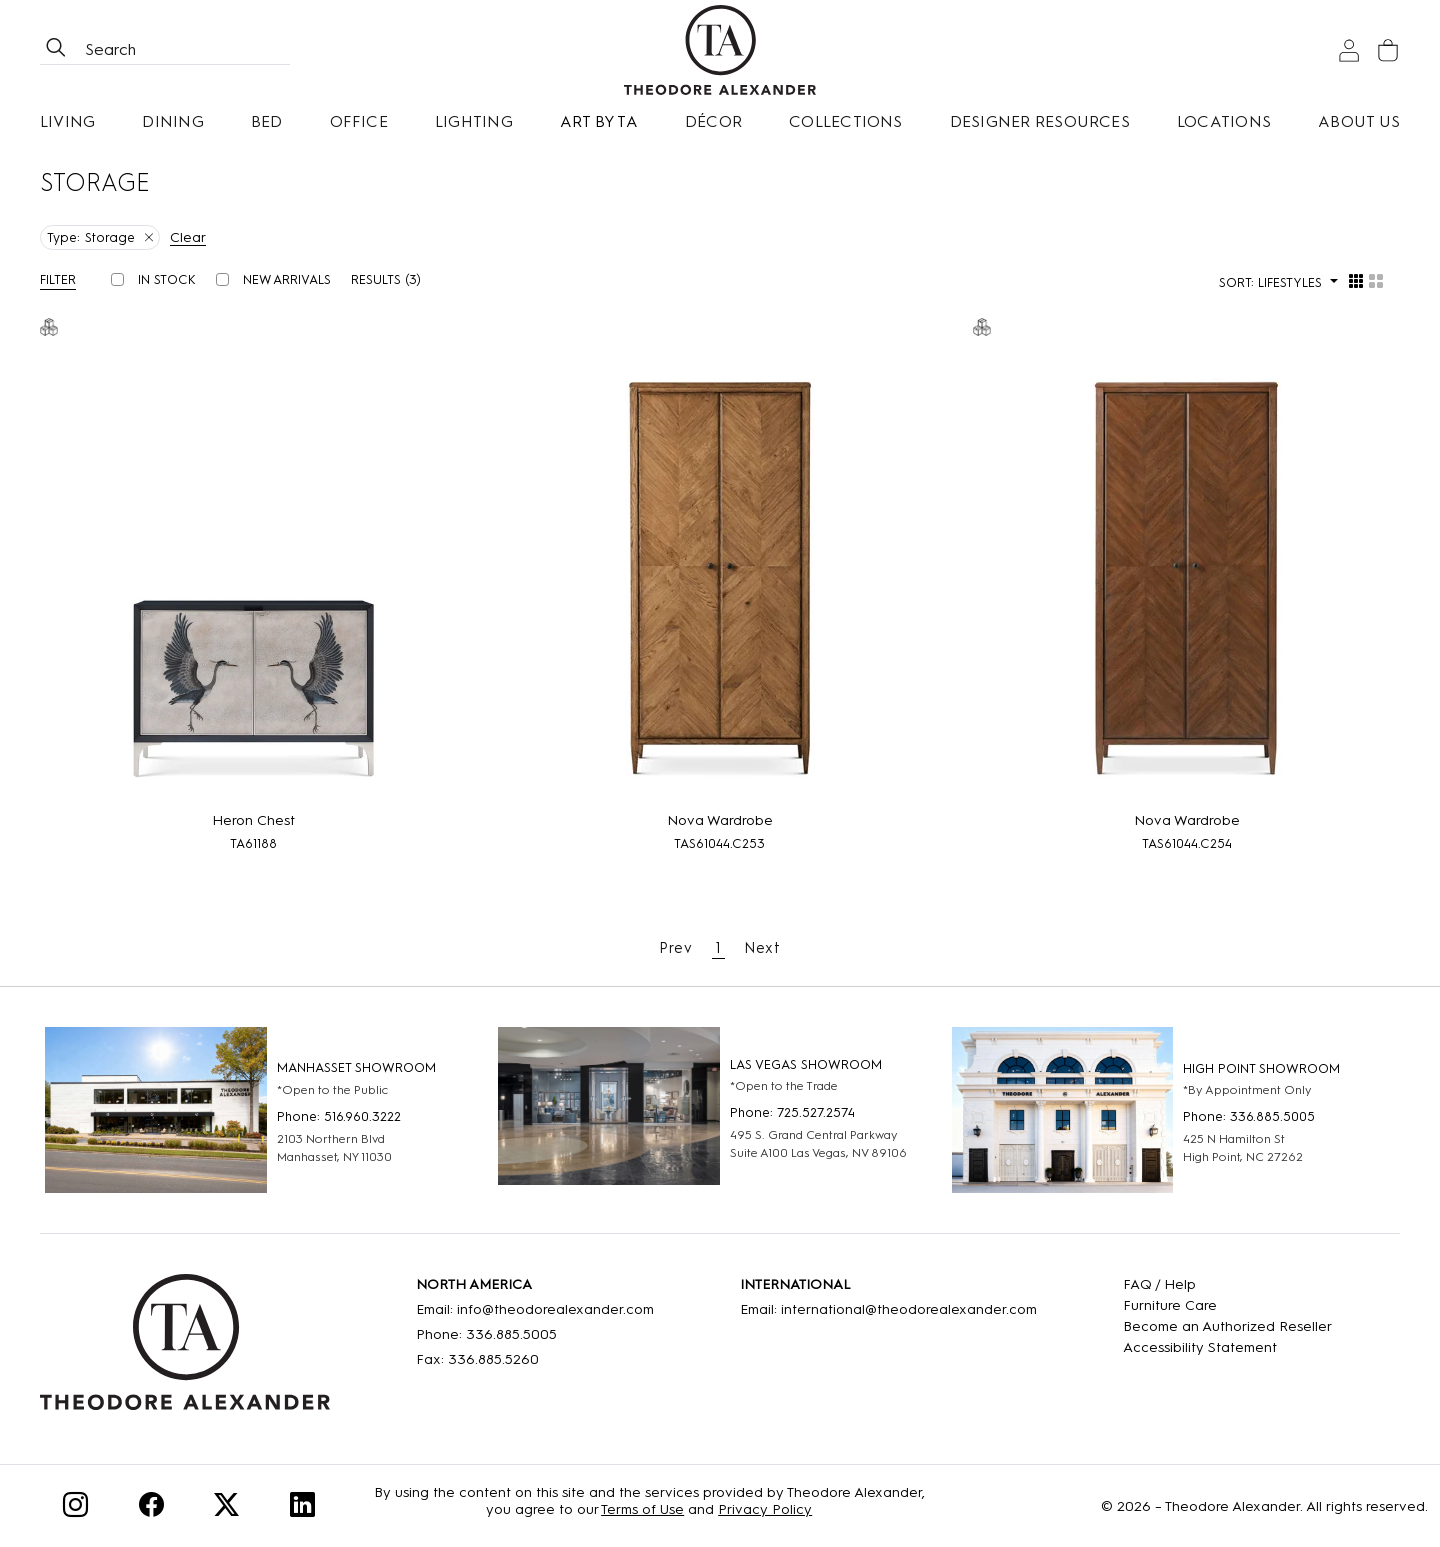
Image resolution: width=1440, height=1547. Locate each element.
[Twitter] (226, 1508)
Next (762, 948)
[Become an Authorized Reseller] (1227, 1326)
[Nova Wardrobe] (720, 575)
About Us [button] (1359, 121)
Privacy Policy (765, 1509)
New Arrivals (287, 279)
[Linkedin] (302, 1508)
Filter (58, 279)
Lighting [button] (474, 121)
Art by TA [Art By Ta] (599, 121)
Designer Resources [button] (1040, 121)
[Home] (185, 1349)
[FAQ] (1227, 1284)
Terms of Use (642, 1509)
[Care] (1227, 1305)
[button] (65, 279)
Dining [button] (172, 121)
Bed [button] (267, 121)
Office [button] (359, 121)
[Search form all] (185, 50)
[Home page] (719, 50)
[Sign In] (1349, 50)
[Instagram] (75, 1508)
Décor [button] (713, 121)
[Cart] (1388, 50)
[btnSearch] (56, 50)
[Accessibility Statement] (1227, 1347)
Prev (676, 948)
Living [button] (67, 121)
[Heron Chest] (253, 575)
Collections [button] (846, 121)
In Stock (167, 279)
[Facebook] (151, 1508)
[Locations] (1224, 121)
